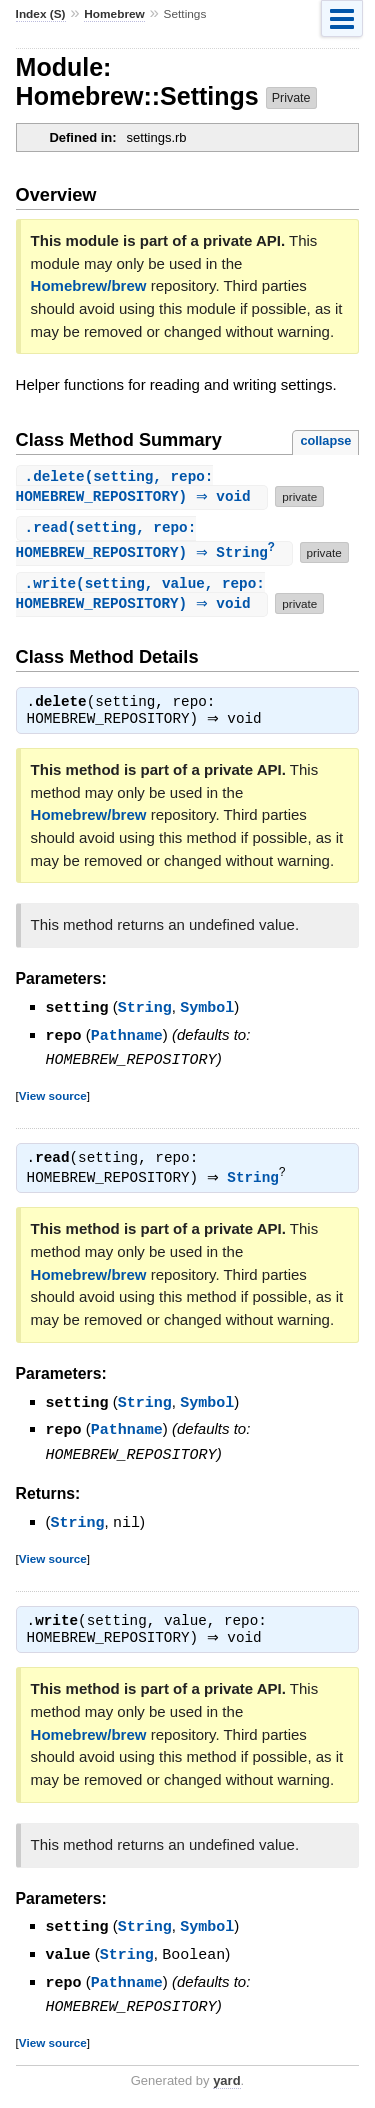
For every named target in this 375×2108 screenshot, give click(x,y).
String (145, 1013)
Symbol (207, 1013)
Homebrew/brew (89, 285)
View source (53, 1098)
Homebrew (114, 14)
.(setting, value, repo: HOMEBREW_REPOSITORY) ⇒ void (140, 598)
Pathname (127, 1040)
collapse (325, 440)
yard (226, 2077)
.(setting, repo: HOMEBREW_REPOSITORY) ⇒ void (140, 488)
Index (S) (41, 14)
